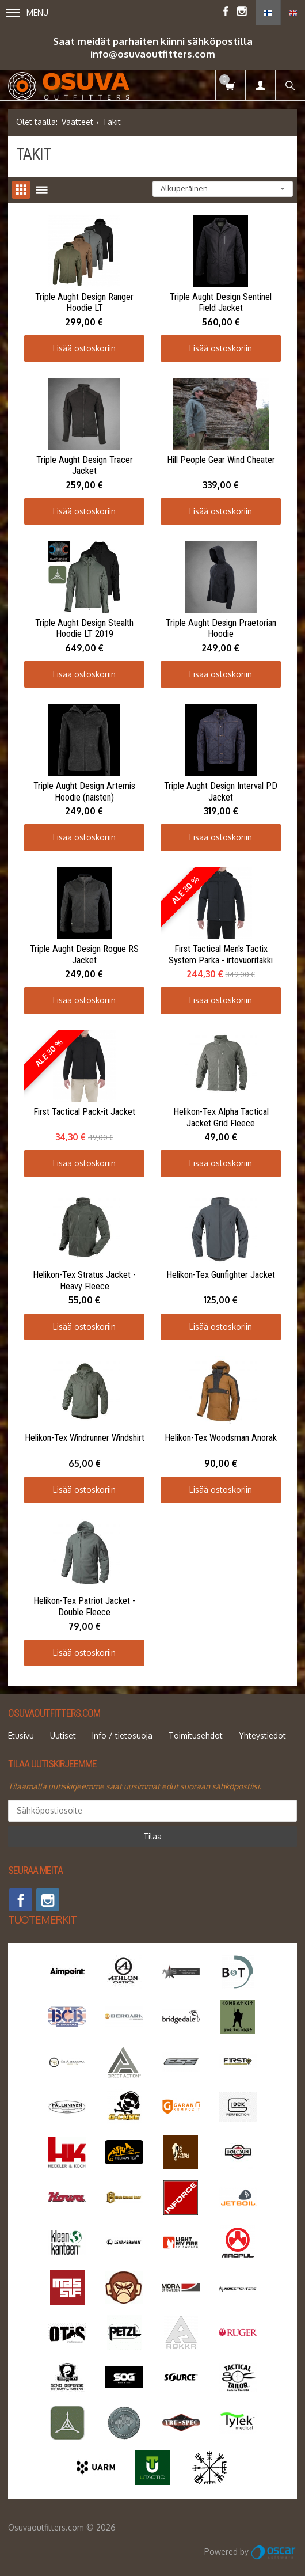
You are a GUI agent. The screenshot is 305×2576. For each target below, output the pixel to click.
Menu (27, 12)
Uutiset (63, 1735)
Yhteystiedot (262, 1735)
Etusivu (21, 1735)
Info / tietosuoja (122, 1735)
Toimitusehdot (196, 1735)
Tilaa (152, 1836)
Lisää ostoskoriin (84, 348)
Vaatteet (77, 122)
